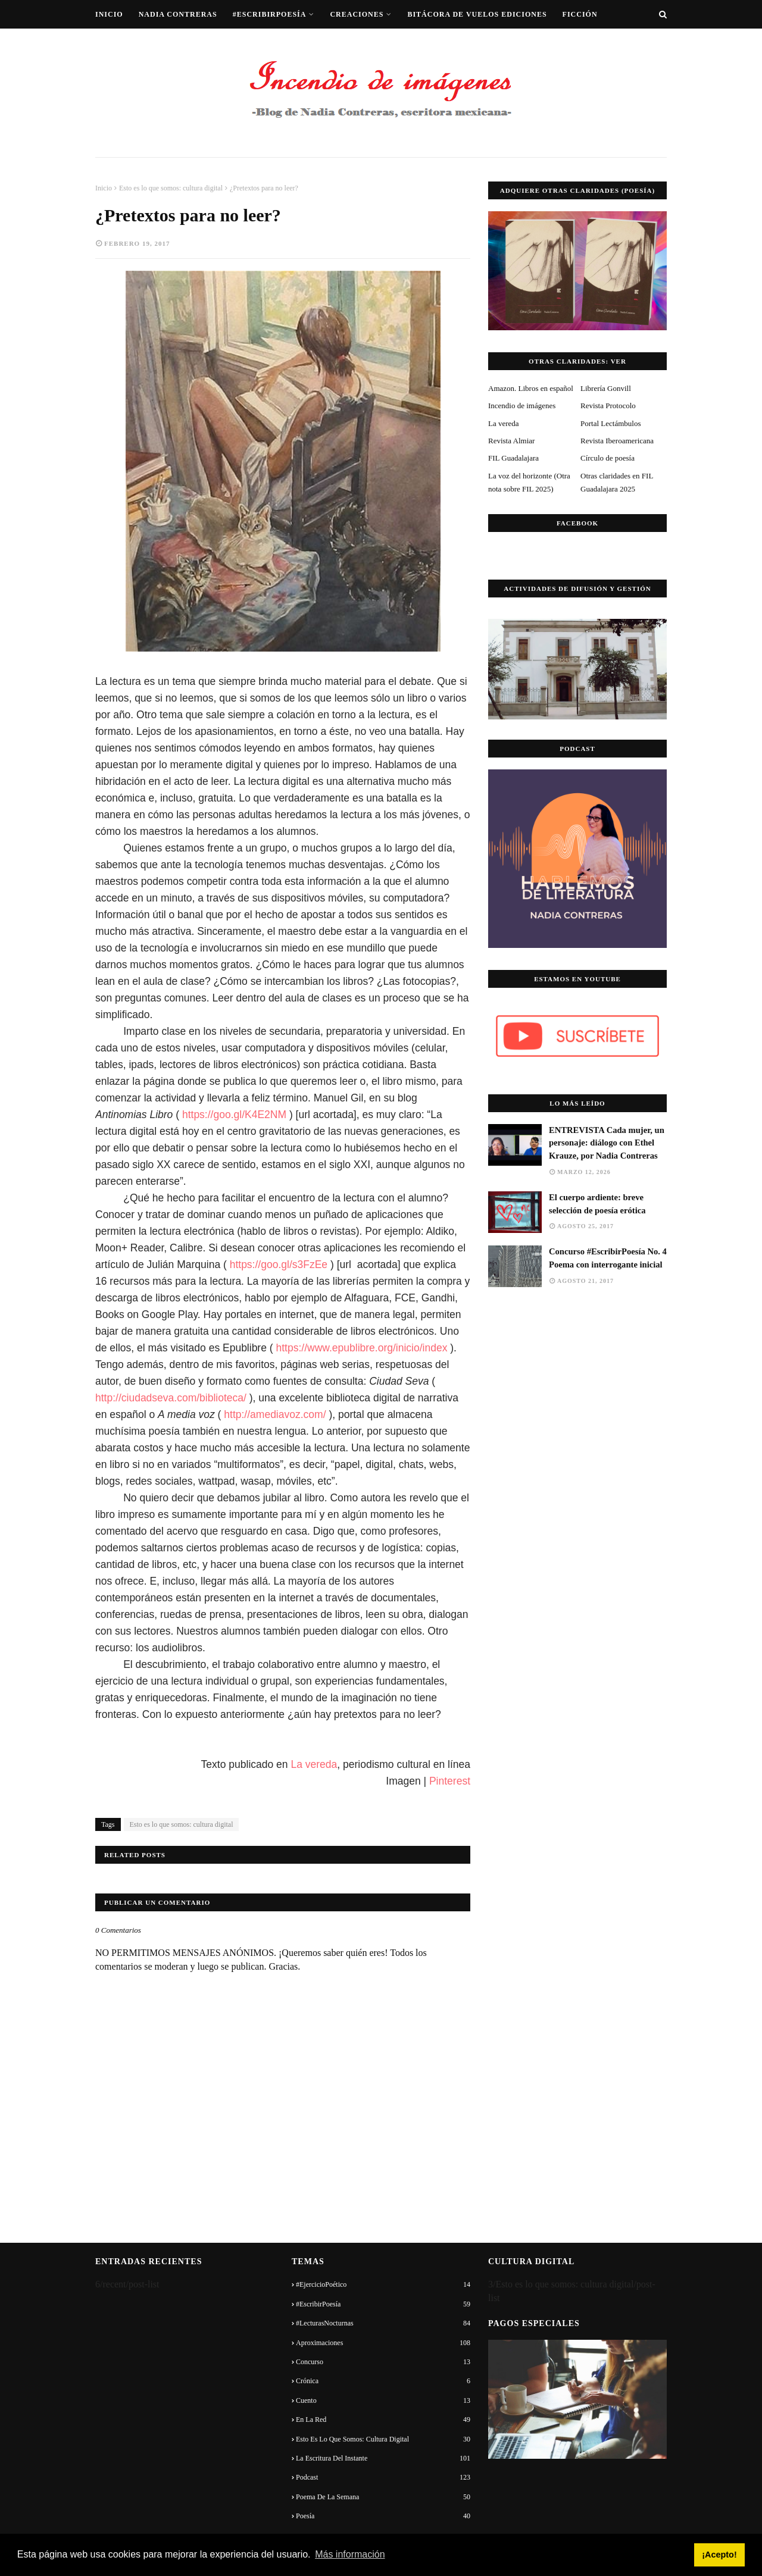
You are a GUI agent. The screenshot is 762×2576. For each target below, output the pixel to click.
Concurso (383, 2361)
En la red (383, 2419)
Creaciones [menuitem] (356, 14)
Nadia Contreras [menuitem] (178, 14)
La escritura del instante (383, 2458)
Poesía (383, 2515)
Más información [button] (350, 2554)
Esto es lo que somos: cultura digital (171, 188)
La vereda (314, 1764)
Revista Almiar (511, 440)
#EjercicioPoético (383, 2284)
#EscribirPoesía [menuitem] (270, 14)
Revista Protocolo (608, 405)
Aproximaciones (383, 2342)
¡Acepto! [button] (719, 2554)
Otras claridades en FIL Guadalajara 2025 (616, 482)
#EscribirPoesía (383, 2304)
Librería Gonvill (605, 388)
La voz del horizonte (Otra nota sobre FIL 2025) (529, 482)
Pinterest (449, 1781)
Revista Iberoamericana (617, 440)
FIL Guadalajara (513, 457)
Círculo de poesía (607, 457)
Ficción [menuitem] (580, 14)
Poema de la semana (383, 2496)
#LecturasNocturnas (383, 2323)
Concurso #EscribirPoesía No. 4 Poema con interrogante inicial (608, 1258)
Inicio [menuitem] (109, 14)
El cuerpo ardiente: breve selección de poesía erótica (597, 1203)
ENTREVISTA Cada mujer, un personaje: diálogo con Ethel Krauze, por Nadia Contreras (606, 1143)
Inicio (103, 188)
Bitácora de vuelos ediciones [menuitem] (476, 14)
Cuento (383, 2400)
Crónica (383, 2380)
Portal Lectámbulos (610, 423)
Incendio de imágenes (521, 405)
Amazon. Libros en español (530, 388)
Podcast (383, 2477)
